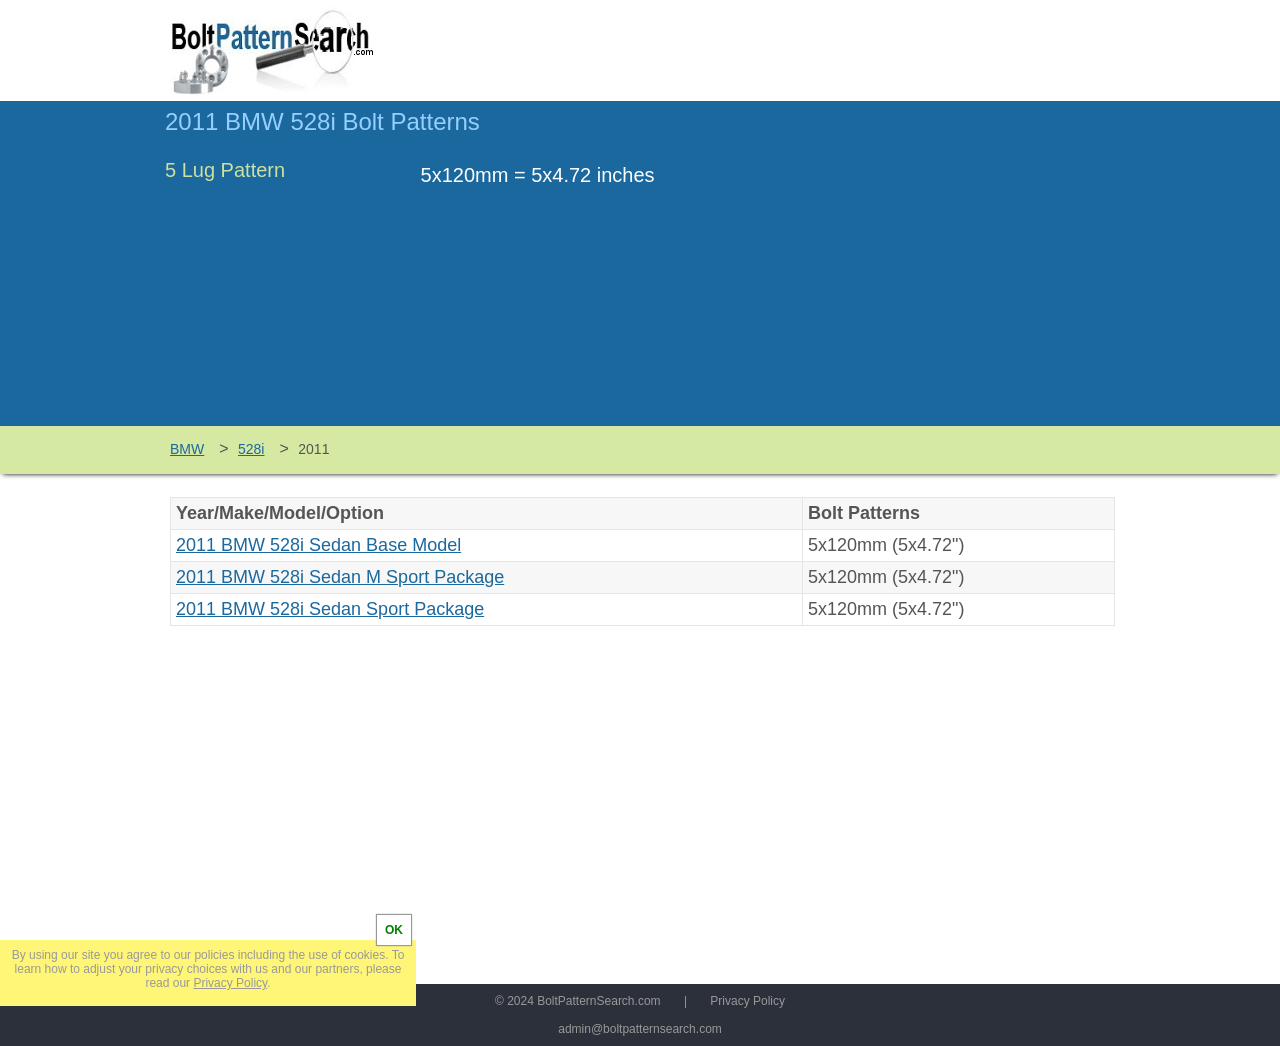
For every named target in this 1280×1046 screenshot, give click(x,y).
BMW (187, 449)
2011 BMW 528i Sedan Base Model (318, 545)
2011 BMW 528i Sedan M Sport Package (340, 577)
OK (394, 930)
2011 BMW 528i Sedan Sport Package (330, 609)
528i (251, 449)
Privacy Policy (747, 1001)
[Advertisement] (947, 273)
